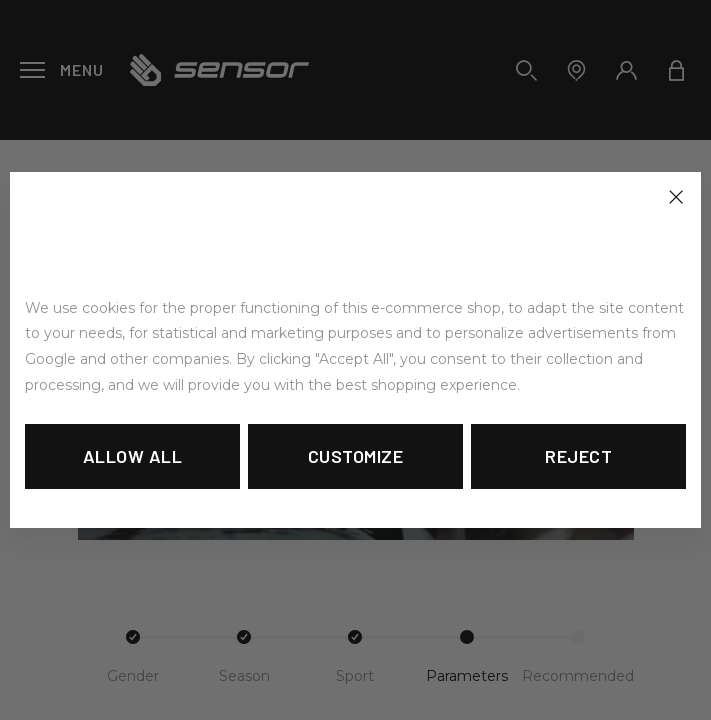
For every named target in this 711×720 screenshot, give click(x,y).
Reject (578, 456)
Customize (356, 456)
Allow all (133, 456)
